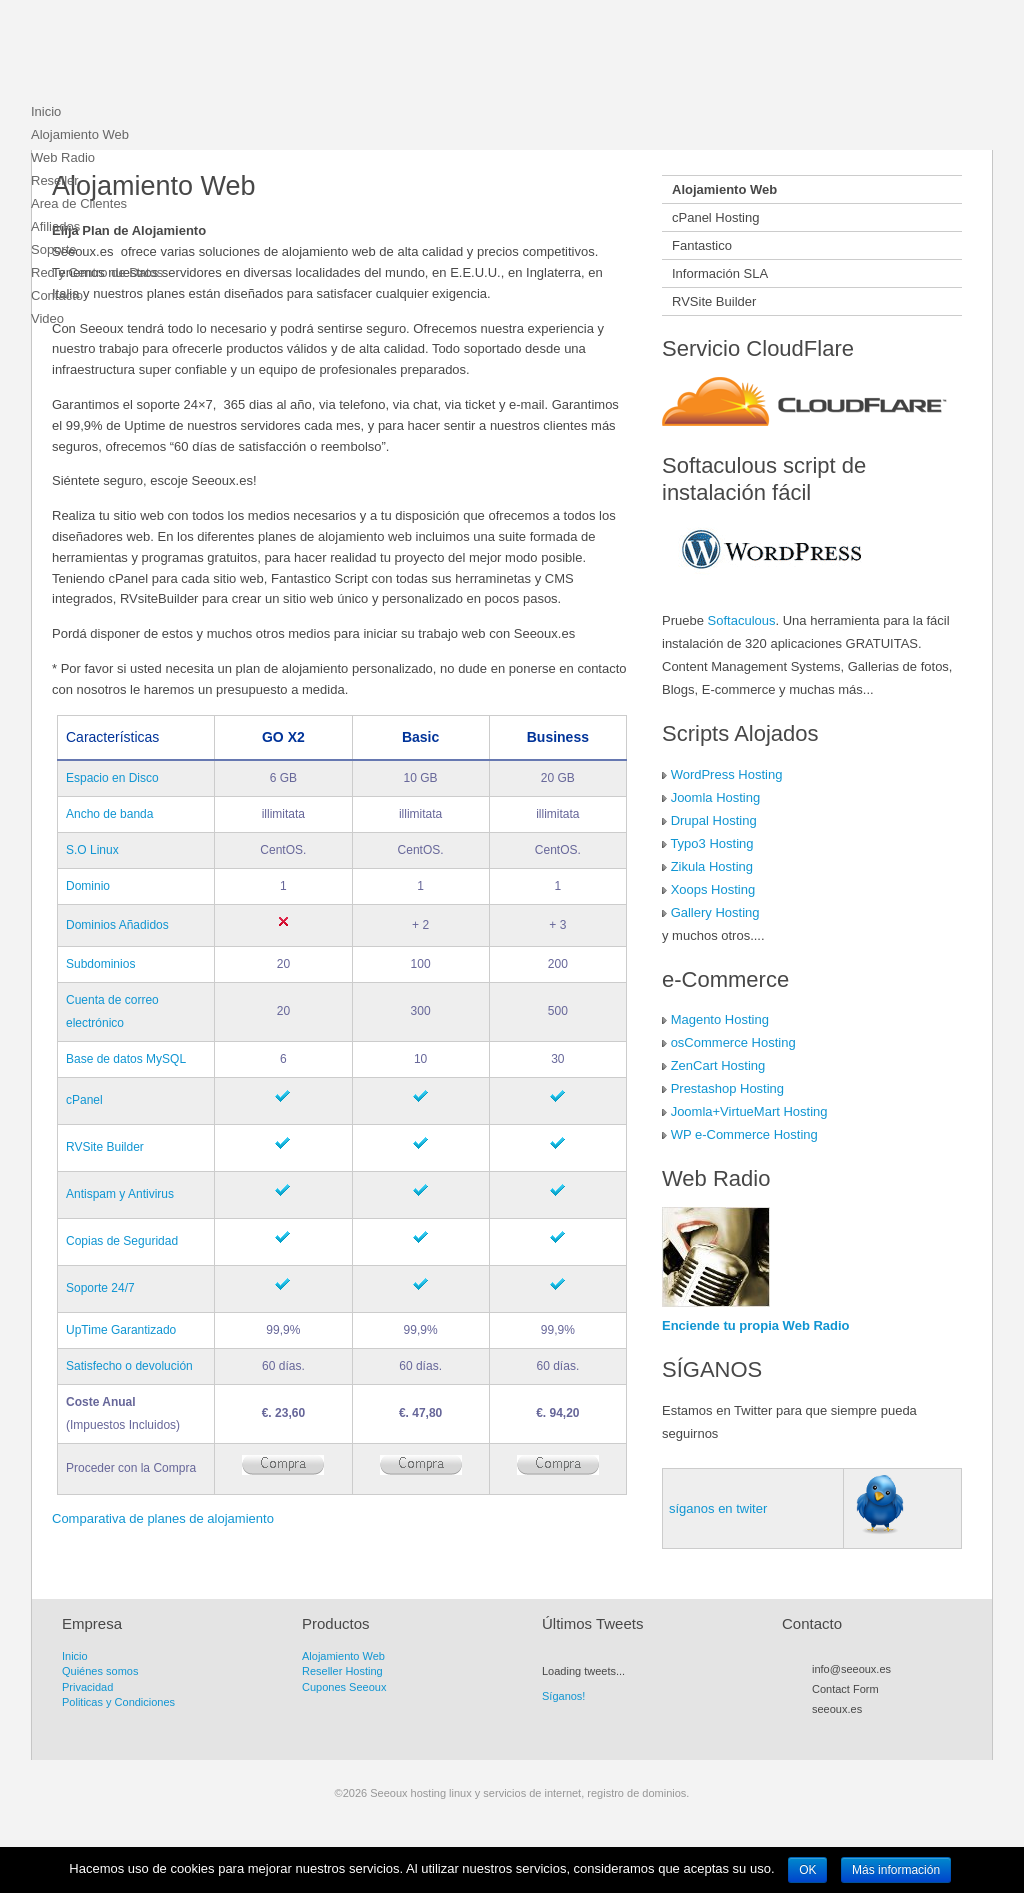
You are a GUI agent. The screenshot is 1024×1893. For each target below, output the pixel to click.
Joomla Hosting (716, 797)
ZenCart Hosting (718, 1065)
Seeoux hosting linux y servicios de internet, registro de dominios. (181, 55)
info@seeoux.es (851, 1669)
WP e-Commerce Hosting (744, 1134)
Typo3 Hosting (711, 843)
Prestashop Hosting (727, 1088)
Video (47, 318)
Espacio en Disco (112, 778)
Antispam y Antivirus (120, 1194)
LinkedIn (911, 1732)
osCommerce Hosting (733, 1042)
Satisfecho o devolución (129, 1366)
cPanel (84, 1100)
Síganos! (563, 1696)
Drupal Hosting (714, 820)
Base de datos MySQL (126, 1059)
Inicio (46, 111)
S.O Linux (92, 850)
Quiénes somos (100, 1671)
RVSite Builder (105, 1147)
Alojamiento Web (80, 134)
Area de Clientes (79, 203)
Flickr (893, 1732)
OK (807, 1870)
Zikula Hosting (712, 866)
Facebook (857, 1732)
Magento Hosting (720, 1019)
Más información (896, 1870)
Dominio (88, 886)
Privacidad (87, 1687)
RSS (821, 1732)
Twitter (839, 1732)
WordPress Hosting (727, 774)
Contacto (57, 295)
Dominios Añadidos (117, 925)
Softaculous (742, 620)
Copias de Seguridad (122, 1241)
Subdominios (100, 964)
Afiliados (55, 226)
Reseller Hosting (342, 1671)
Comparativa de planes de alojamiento (163, 1518)
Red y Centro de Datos (97, 272)
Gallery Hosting (715, 912)
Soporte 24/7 (100, 1288)
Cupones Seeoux (344, 1687)
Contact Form (845, 1689)
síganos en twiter (718, 1508)
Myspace (875, 1732)
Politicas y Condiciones (118, 1702)
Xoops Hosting (713, 889)
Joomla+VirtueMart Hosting (749, 1111)
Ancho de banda (109, 814)
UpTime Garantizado (121, 1330)
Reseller (55, 180)
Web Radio (63, 157)
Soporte (54, 249)
